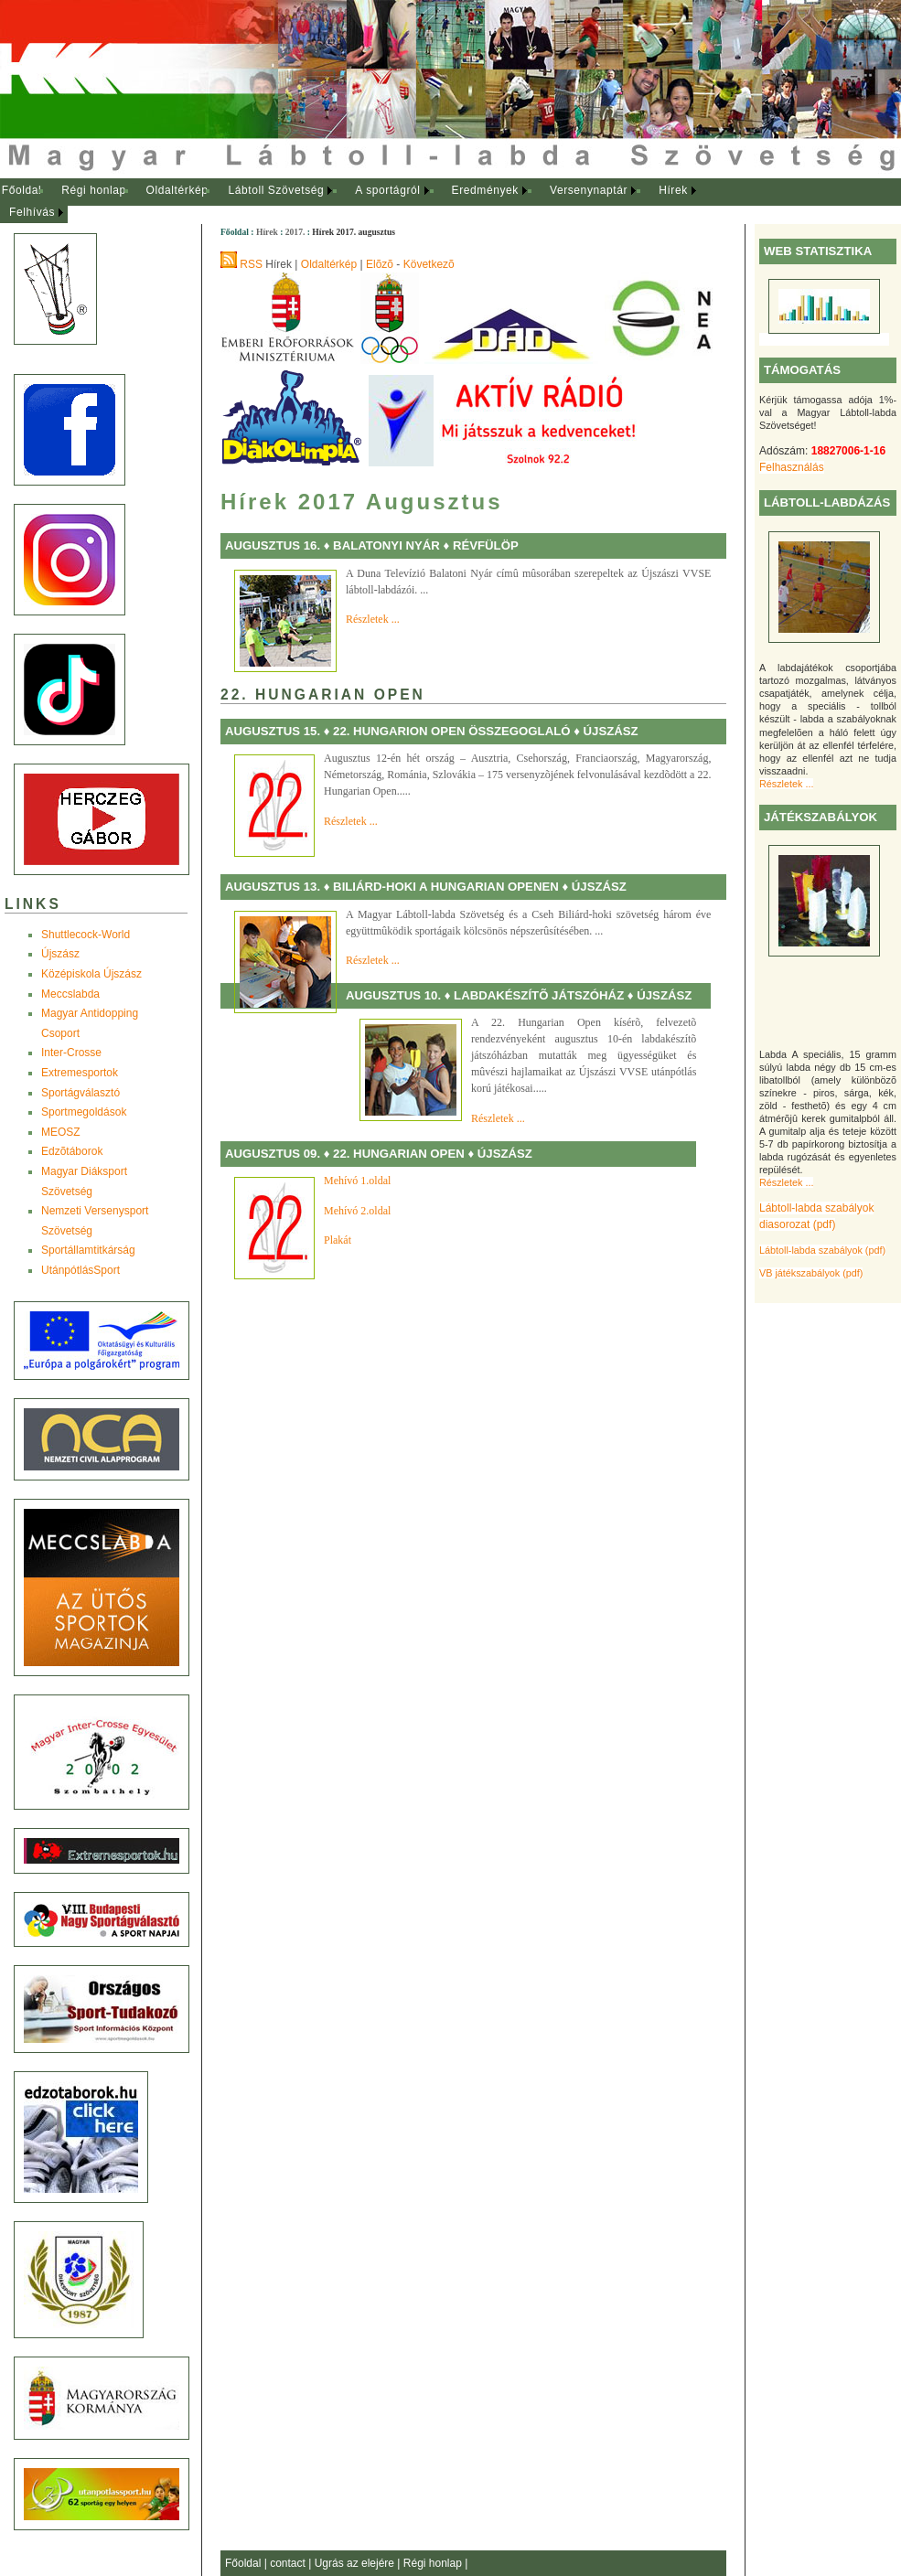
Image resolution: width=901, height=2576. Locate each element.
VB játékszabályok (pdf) (811, 1272)
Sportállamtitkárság (88, 1250)
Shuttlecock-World (85, 934)
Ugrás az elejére (356, 2563)
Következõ (429, 264)
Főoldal (22, 190)
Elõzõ (379, 264)
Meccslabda (70, 994)
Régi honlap (93, 190)
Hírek (673, 190)
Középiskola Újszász (91, 973)
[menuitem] (21, 191)
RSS (251, 264)
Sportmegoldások (83, 1112)
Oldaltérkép (177, 190)
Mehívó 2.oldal (358, 1210)
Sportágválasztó (80, 1092)
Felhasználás (791, 467)
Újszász (60, 953)
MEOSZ (60, 1132)
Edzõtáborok (71, 1151)
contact (289, 2563)
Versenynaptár (588, 190)
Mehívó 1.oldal (358, 1180)
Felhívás (32, 212)
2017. (295, 232)
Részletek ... (786, 783)
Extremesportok (79, 1072)
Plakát (337, 1240)
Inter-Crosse (71, 1052)
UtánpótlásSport (80, 1270)
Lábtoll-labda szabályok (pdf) (822, 1250)
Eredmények (485, 190)
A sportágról (387, 190)
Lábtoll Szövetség (276, 190)
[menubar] (366, 201)
